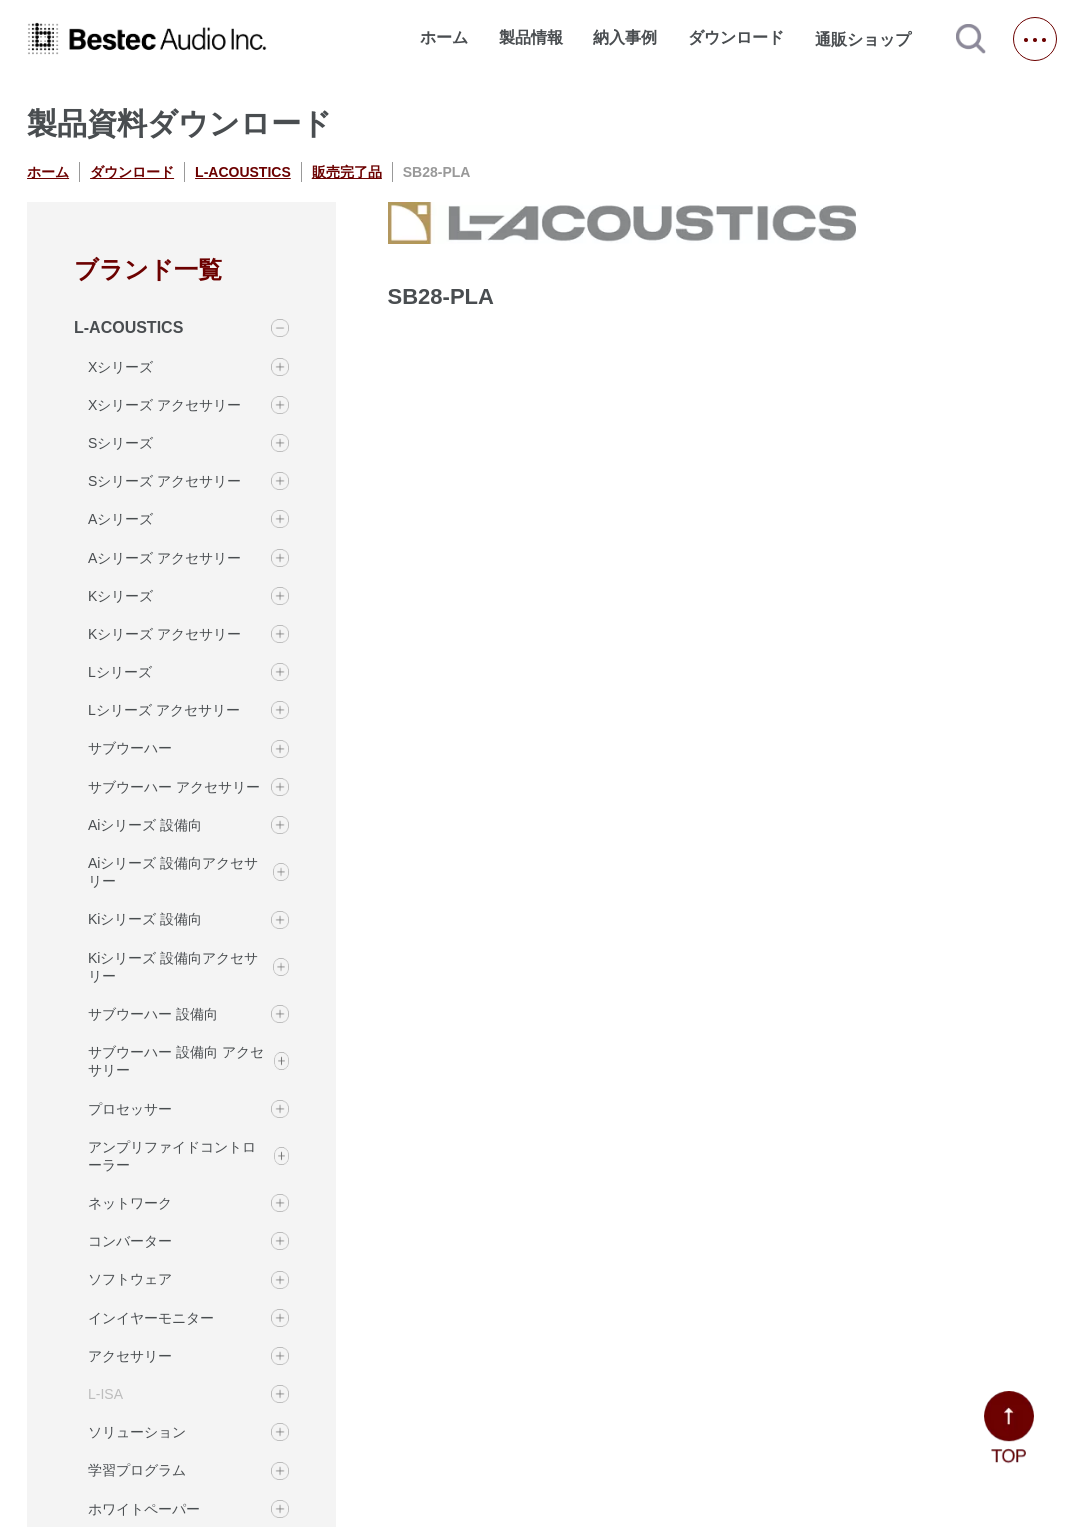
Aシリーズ (120, 519)
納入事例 (625, 37)
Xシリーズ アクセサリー (164, 405)
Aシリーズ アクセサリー (164, 558)
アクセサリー (130, 1356)
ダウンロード (736, 37)
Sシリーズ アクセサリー (164, 481)
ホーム (444, 37)
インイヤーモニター (151, 1318)
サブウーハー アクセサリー (174, 787)
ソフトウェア (130, 1279)
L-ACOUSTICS (243, 172)
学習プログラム (137, 1470)
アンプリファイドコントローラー (172, 1156)
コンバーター (130, 1241)
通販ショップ (872, 39)
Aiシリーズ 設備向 (145, 825)
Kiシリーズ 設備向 (145, 919)
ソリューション (137, 1432)
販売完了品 (347, 172)
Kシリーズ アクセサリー (164, 634)
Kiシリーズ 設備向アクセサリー (173, 967)
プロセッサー (130, 1109)
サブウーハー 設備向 (153, 1014)
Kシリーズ (120, 596)
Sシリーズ (120, 443)
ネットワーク (130, 1203)
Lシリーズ (120, 672)
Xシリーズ (120, 367)
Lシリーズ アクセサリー (164, 710)
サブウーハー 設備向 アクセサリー (176, 1061)
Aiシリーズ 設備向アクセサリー (173, 872)
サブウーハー (130, 748)
